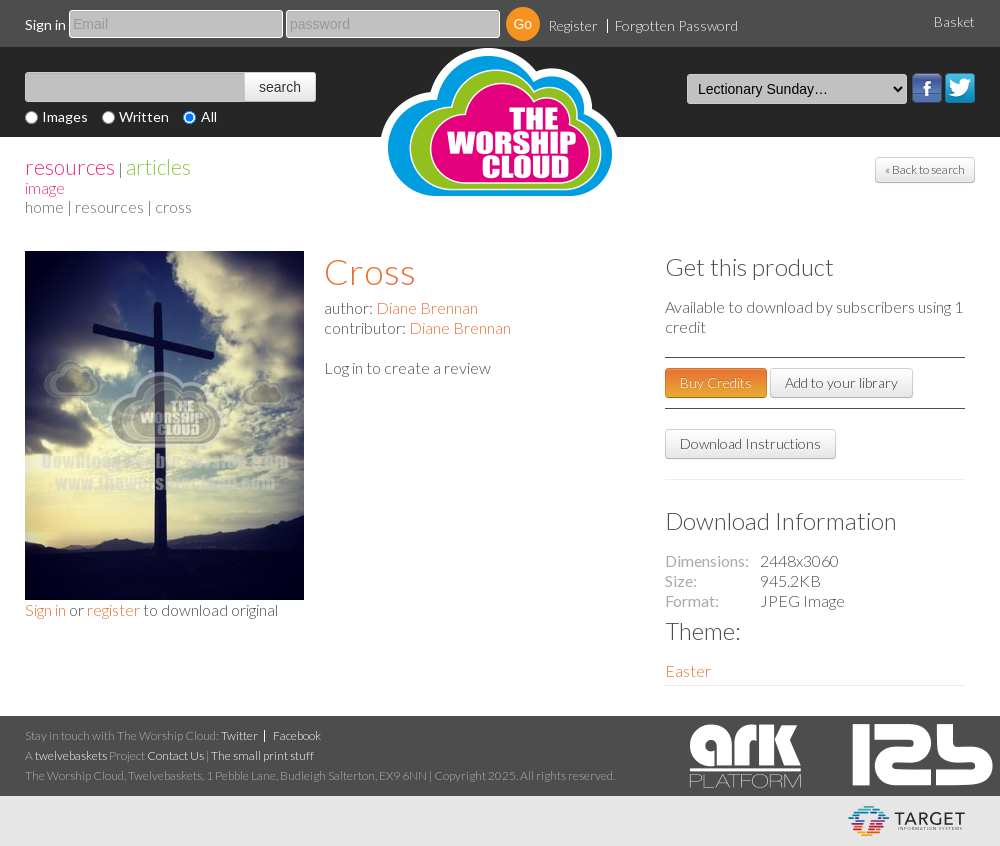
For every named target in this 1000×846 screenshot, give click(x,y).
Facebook (927, 88)
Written (144, 116)
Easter (688, 670)
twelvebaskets (71, 755)
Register (573, 25)
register (113, 609)
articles (158, 166)
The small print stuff (262, 755)
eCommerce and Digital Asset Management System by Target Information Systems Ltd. (906, 821)
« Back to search (925, 169)
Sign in (45, 24)
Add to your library (841, 382)
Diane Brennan (427, 307)
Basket (954, 22)
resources (70, 166)
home (44, 206)
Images (65, 116)
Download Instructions (750, 443)
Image (45, 187)
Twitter (960, 88)
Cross (370, 271)
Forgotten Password (676, 25)
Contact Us (175, 755)
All (209, 116)
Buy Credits (716, 382)
